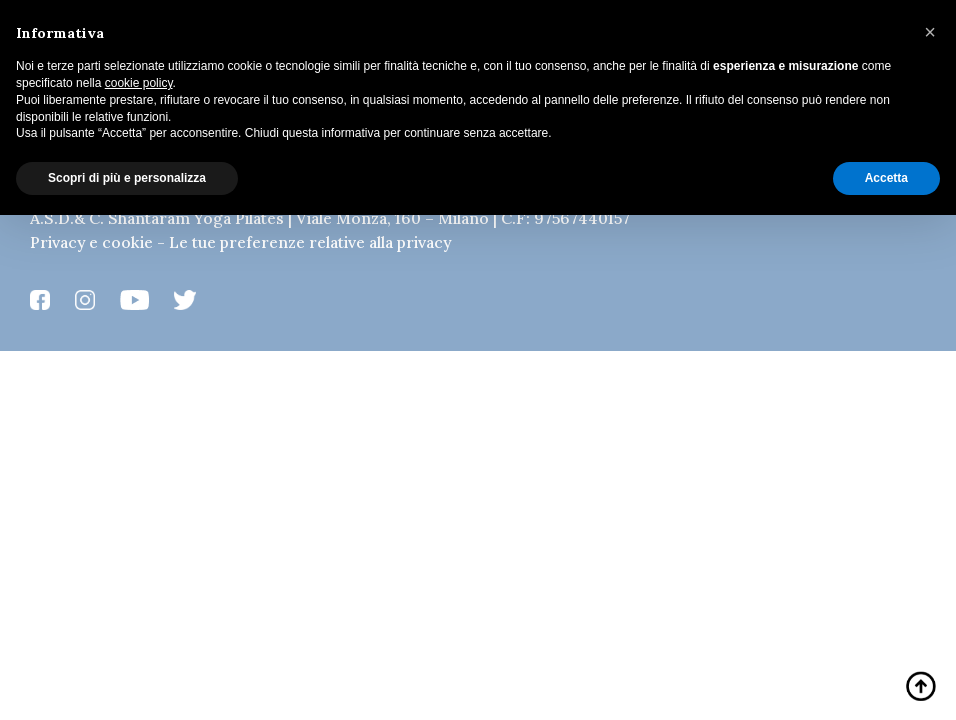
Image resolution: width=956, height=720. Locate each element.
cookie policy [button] (139, 83)
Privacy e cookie (91, 242)
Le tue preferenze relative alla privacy (310, 242)
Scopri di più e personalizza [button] (127, 178)
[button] (930, 32)
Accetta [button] (886, 178)
